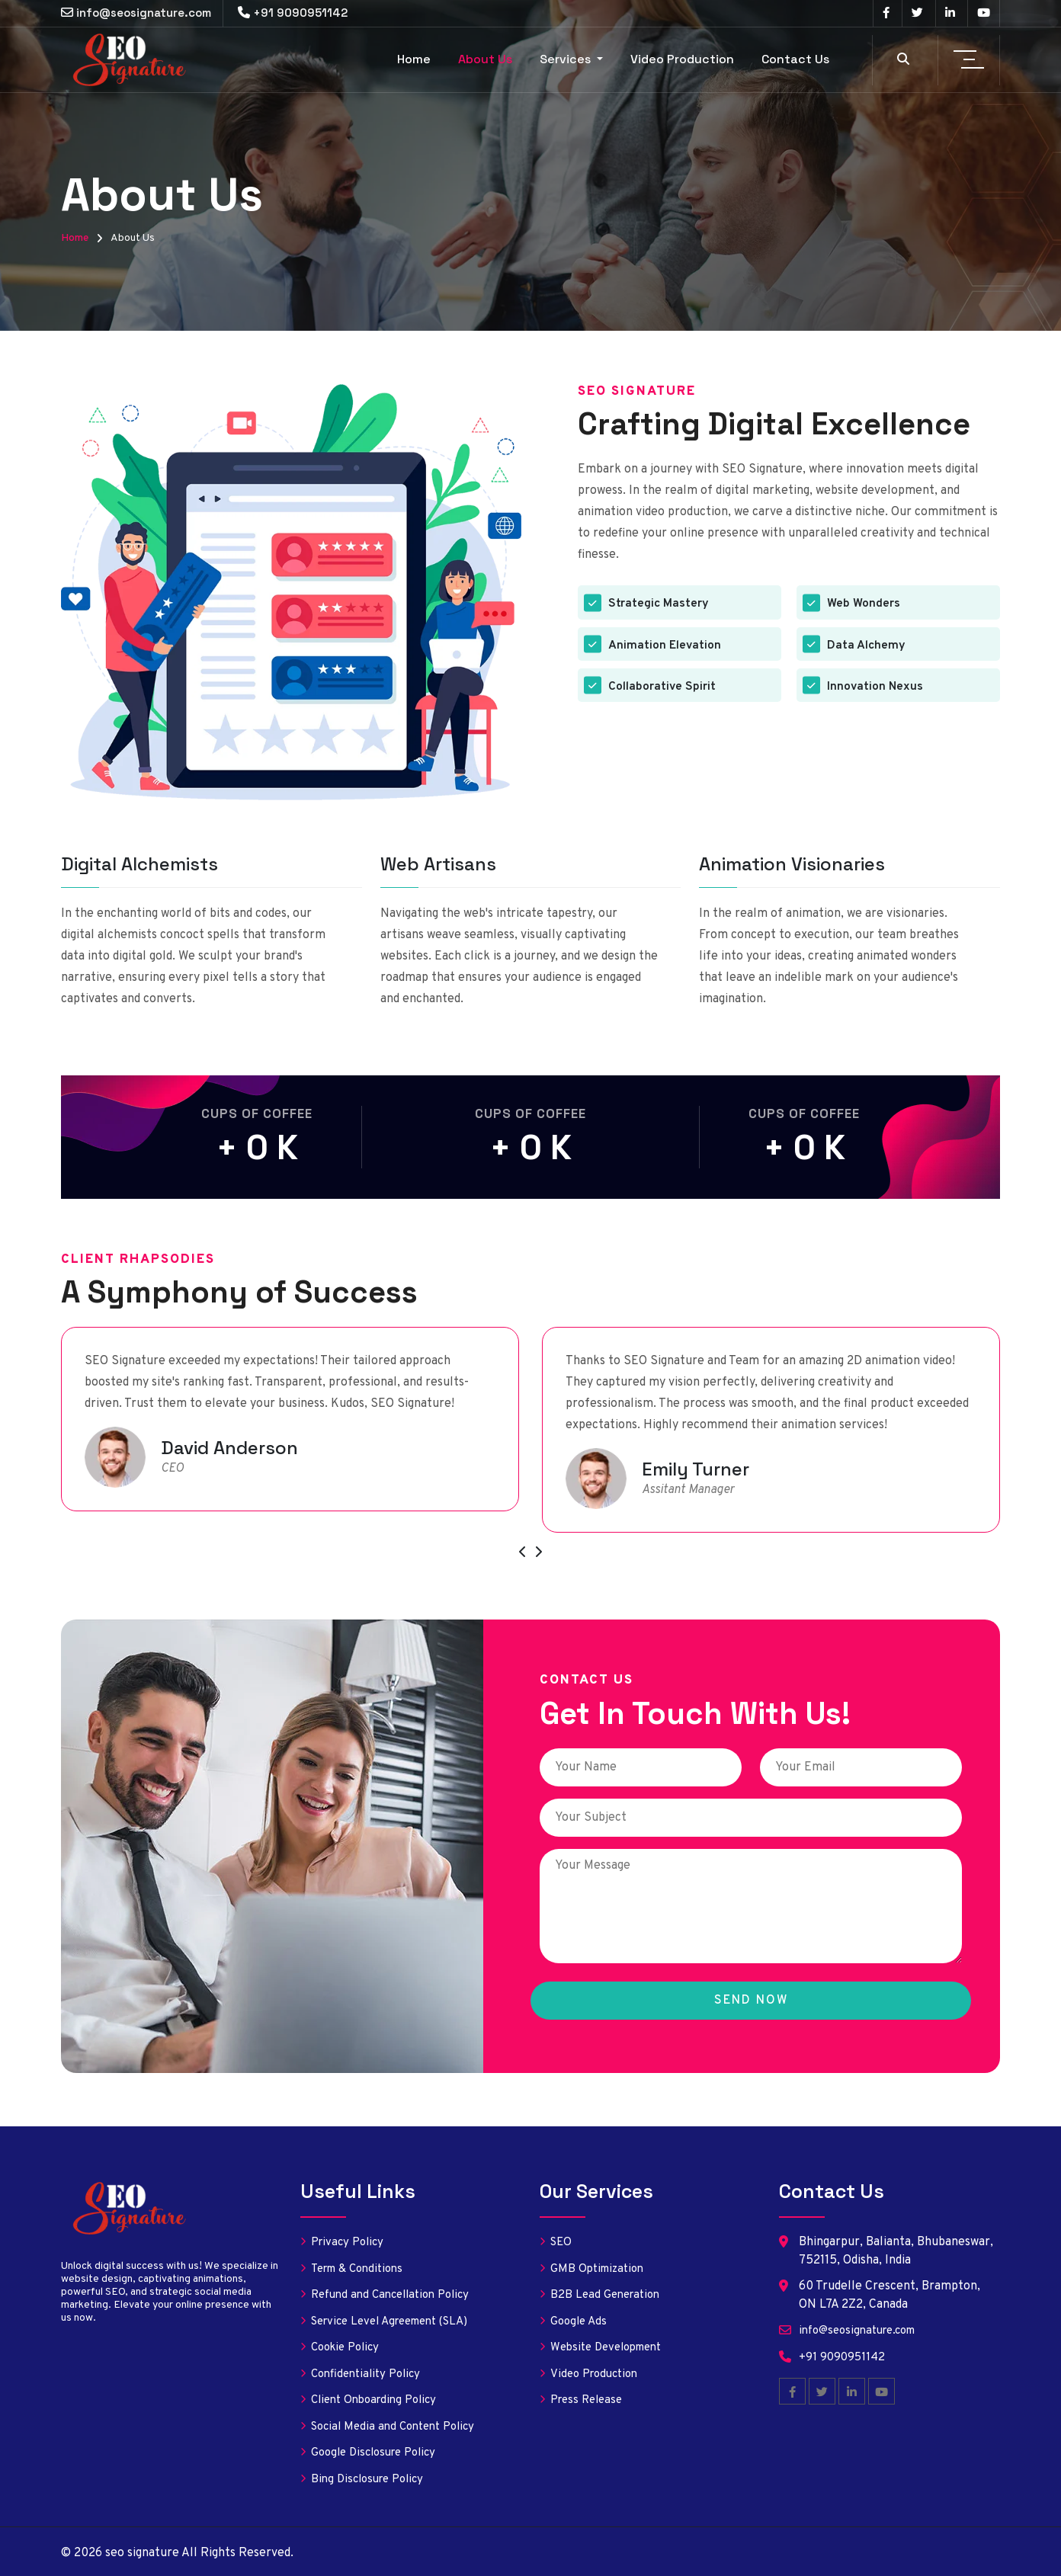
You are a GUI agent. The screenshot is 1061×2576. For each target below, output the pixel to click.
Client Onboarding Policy (373, 2400)
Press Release (586, 2400)
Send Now (751, 2000)
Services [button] (567, 59)
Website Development (605, 2348)
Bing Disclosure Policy (367, 2479)
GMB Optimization (596, 2269)
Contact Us (795, 59)
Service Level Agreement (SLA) (389, 2322)
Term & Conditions (356, 2269)
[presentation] (523, 1553)
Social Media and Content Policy (392, 2427)
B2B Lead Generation (604, 2295)
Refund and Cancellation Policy (390, 2295)
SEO (561, 2242)
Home (414, 59)
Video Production (682, 59)
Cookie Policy (345, 2348)
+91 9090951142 (300, 12)
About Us (485, 59)
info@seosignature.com (143, 12)
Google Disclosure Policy (373, 2453)
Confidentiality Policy (365, 2374)
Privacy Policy (347, 2242)
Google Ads (578, 2322)
